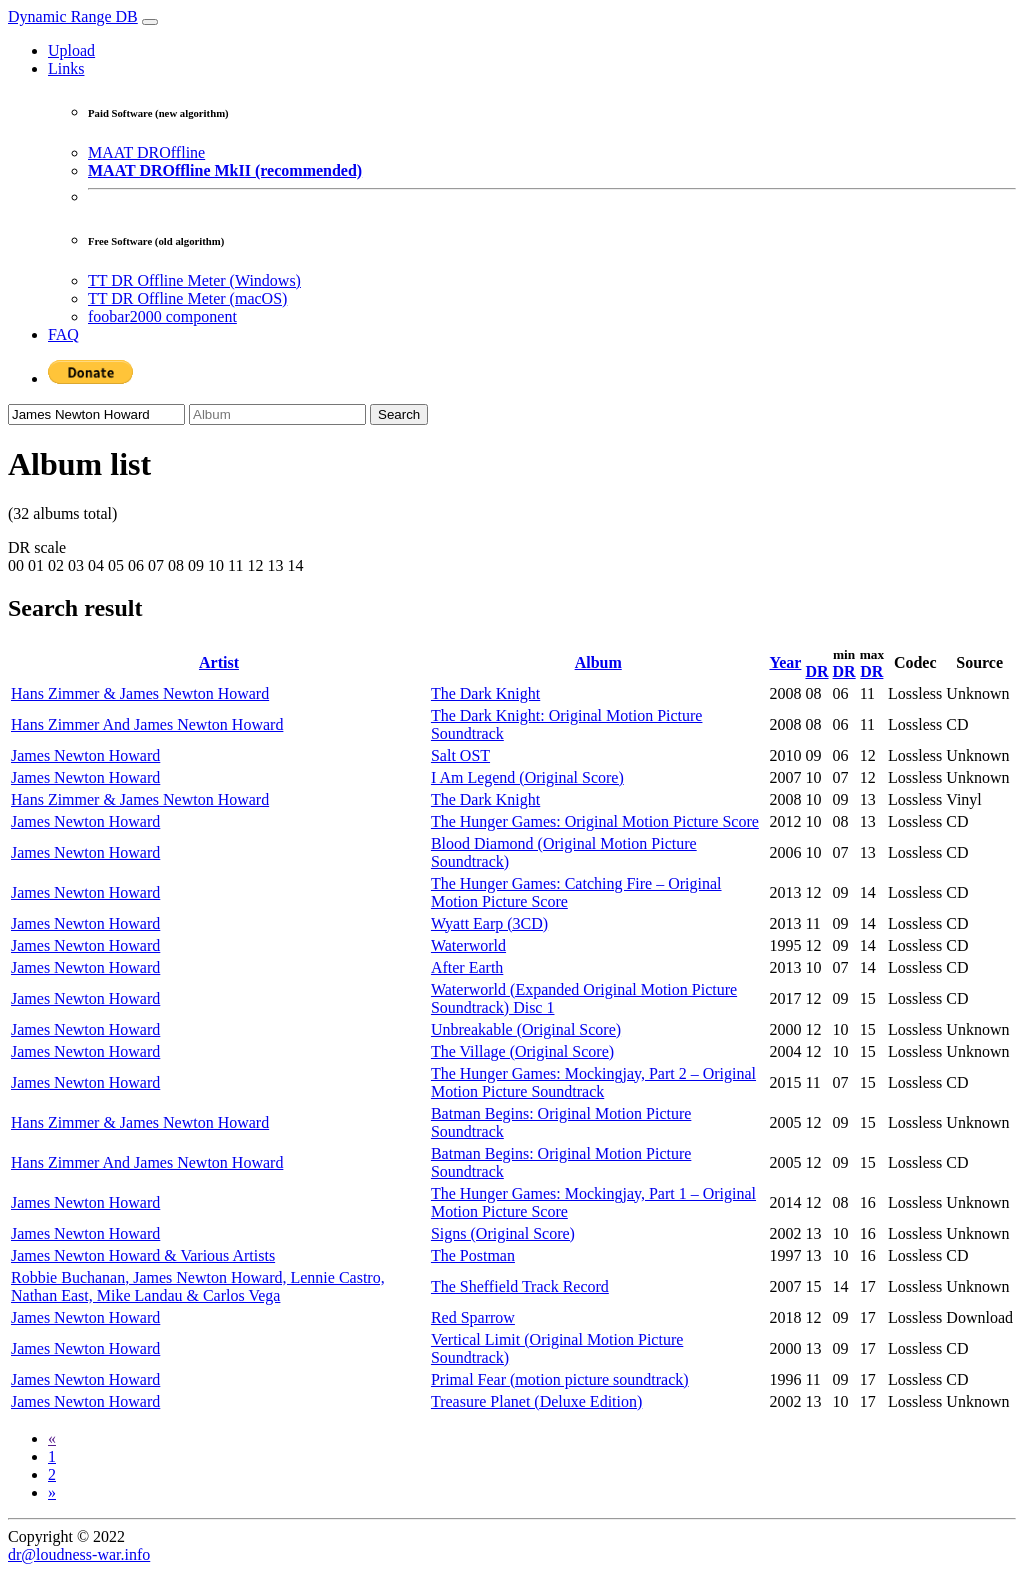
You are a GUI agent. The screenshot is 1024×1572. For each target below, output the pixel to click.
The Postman (473, 1255)
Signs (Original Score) (503, 1233)
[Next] (52, 1492)
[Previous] (52, 1438)
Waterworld (468, 945)
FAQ (63, 334)
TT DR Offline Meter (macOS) (187, 298)
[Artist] (96, 414)
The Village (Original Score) (522, 1051)
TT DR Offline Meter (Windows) (194, 280)
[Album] (277, 414)
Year (785, 662)
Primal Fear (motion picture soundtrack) (560, 1379)
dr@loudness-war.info (79, 1554)
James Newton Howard (85, 755)
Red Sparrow (473, 1317)
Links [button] (66, 68)
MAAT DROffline (146, 152)
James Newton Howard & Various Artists (143, 1255)
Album (598, 662)
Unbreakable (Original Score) (526, 1029)
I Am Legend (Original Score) (527, 777)
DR (816, 671)
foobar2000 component (162, 316)
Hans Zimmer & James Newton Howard (140, 693)
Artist (219, 662)
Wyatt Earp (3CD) (489, 923)
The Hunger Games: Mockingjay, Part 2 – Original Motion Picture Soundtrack (593, 1082)
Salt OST (460, 755)
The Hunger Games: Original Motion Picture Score (595, 821)
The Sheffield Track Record (520, 1286)
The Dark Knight (485, 693)
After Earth (467, 967)
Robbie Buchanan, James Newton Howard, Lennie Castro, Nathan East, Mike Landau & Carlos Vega (198, 1286)
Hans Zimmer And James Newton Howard (147, 724)
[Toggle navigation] (150, 22)
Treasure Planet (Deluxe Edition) (536, 1401)
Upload (71, 50)
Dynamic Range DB (73, 16)
